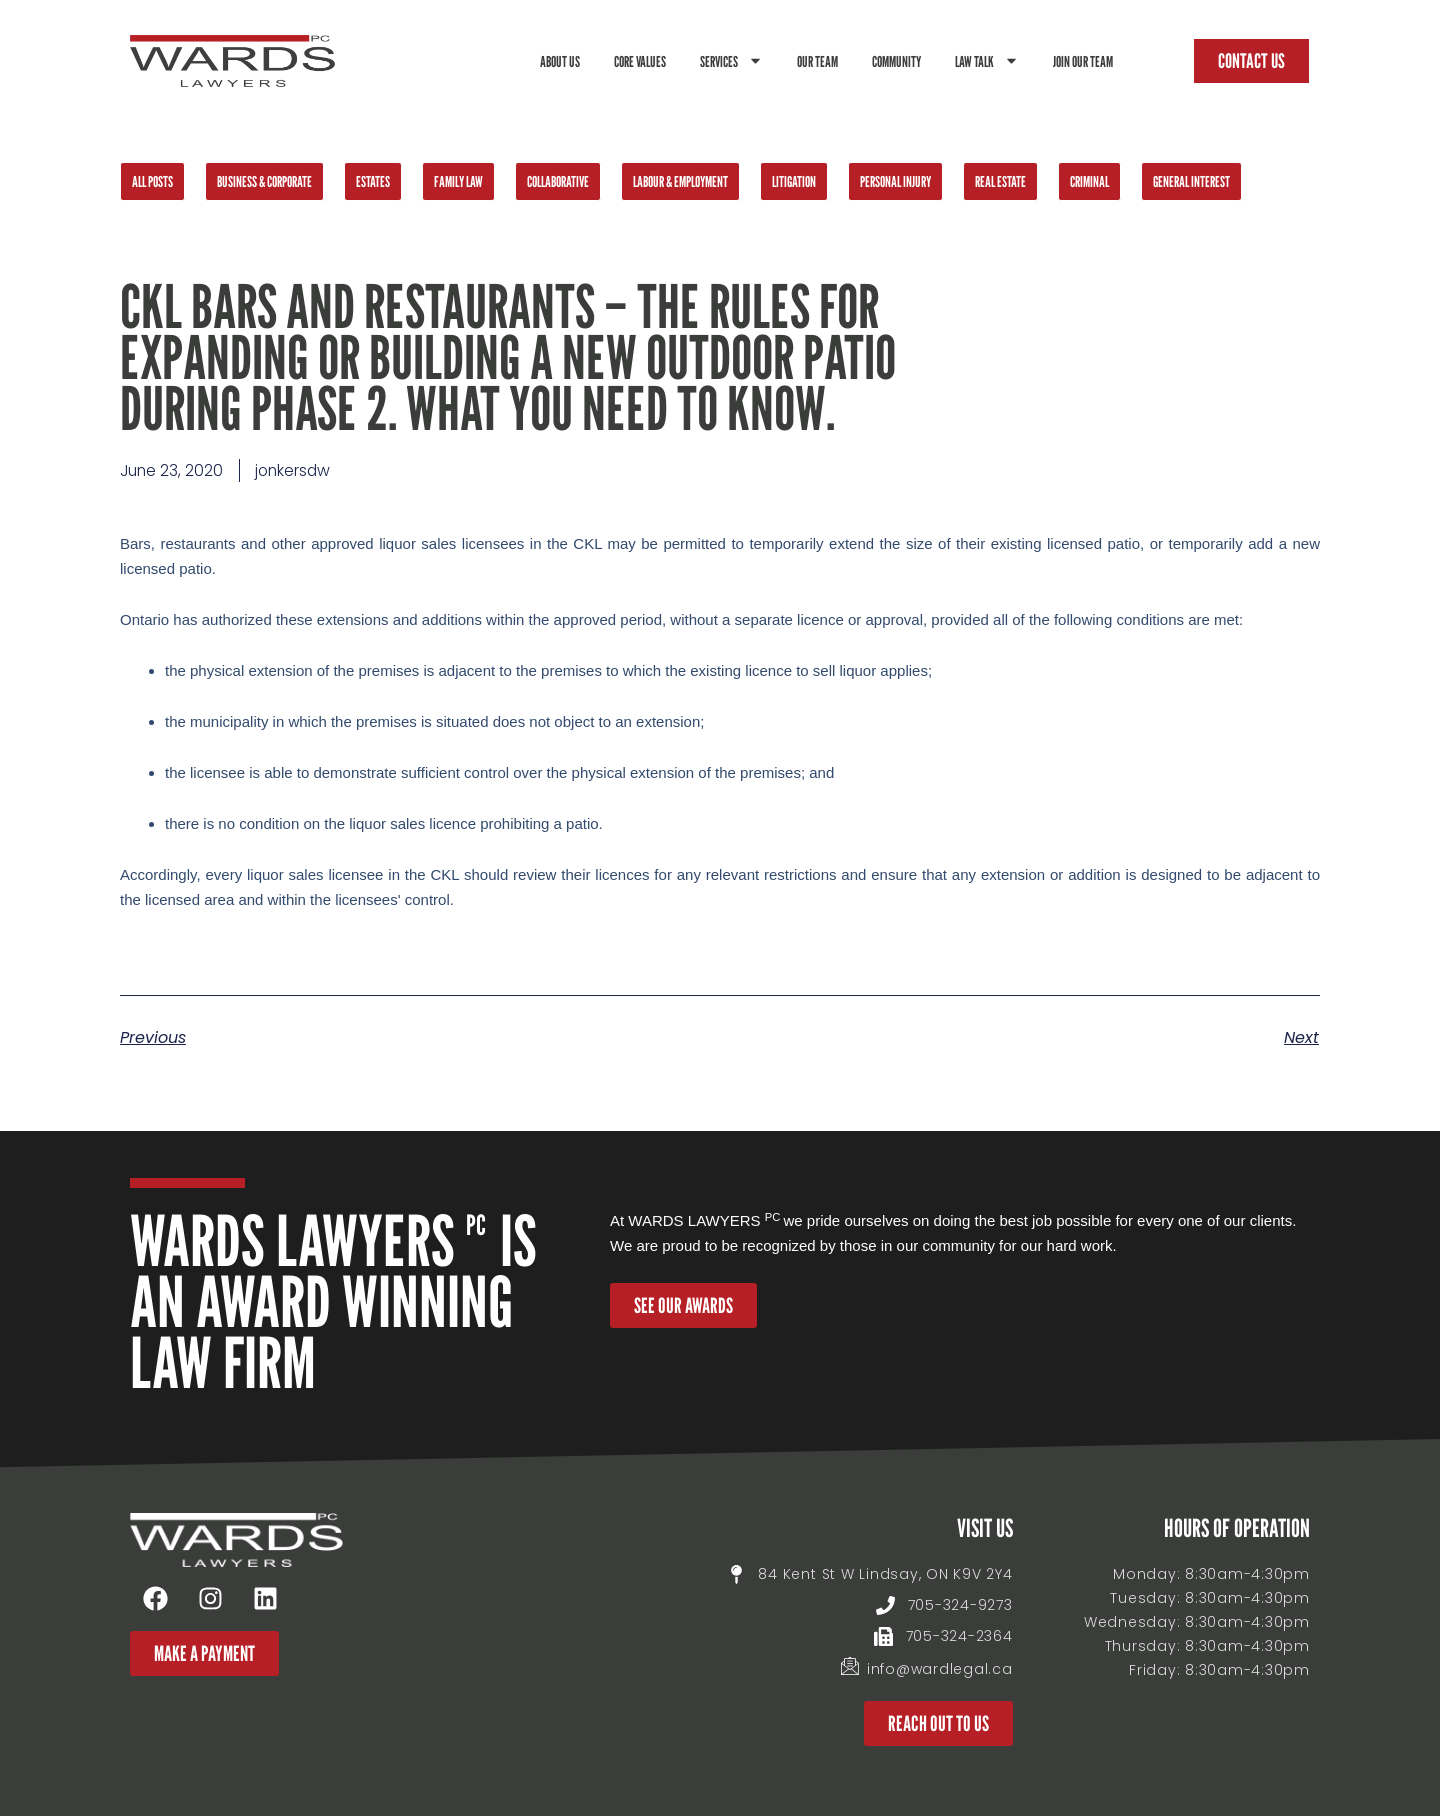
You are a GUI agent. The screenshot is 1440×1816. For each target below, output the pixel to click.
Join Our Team (1083, 61)
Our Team (817, 61)
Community (896, 61)
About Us (560, 61)
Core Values (640, 61)
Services (731, 60)
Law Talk (987, 60)
